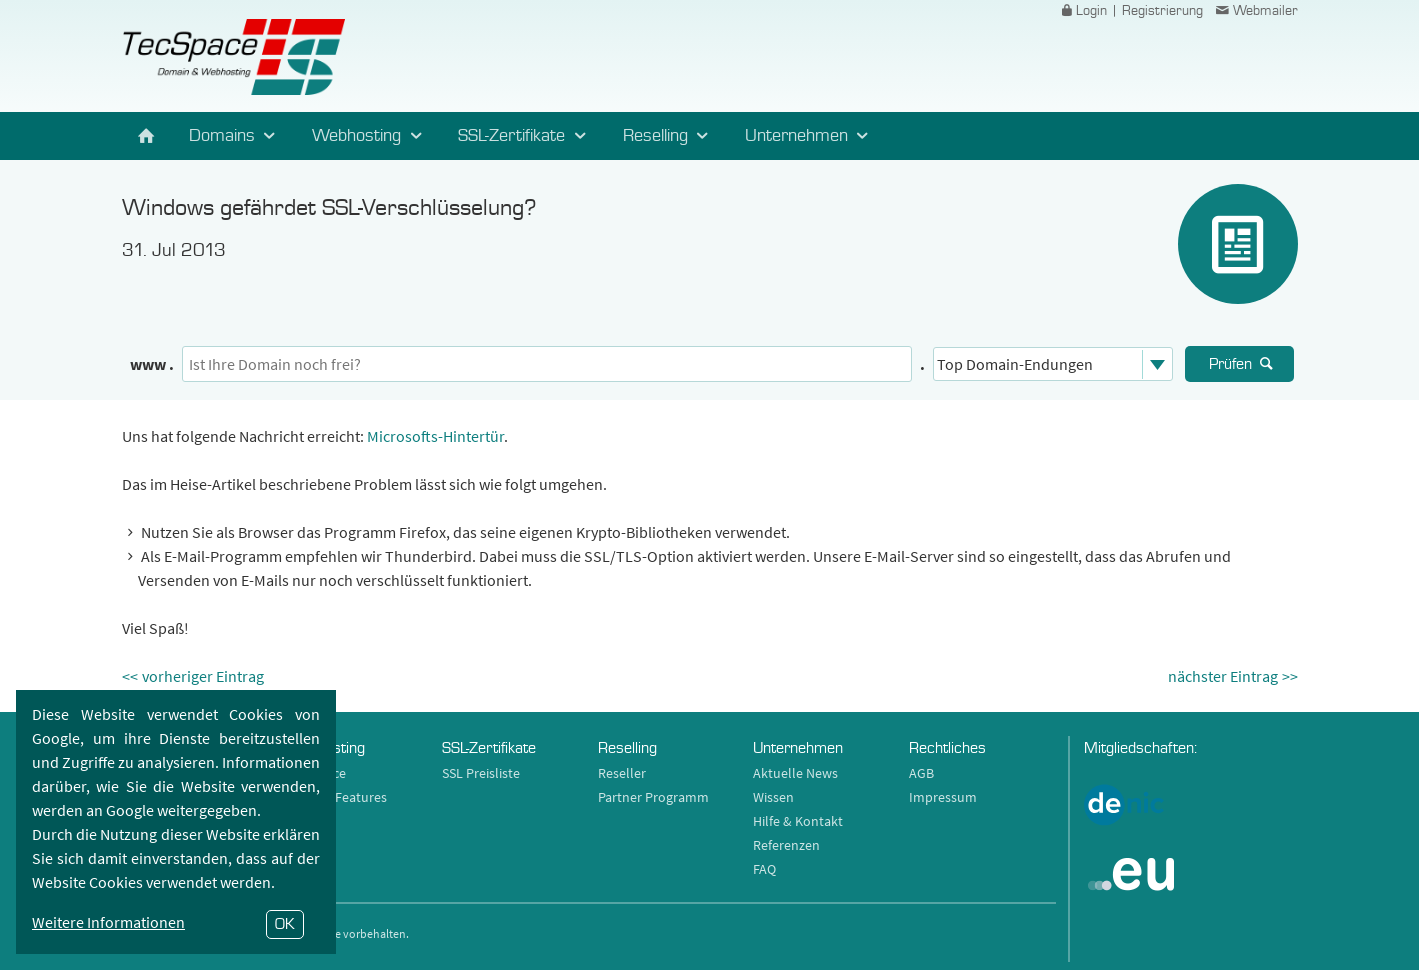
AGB (921, 773)
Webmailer (1255, 11)
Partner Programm (653, 797)
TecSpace (233, 57)
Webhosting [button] (370, 136)
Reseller (622, 773)
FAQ (764, 869)
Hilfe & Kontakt (798, 821)
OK (285, 924)
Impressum (943, 797)
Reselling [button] (669, 136)
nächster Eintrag (1223, 676)
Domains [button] (235, 136)
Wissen (773, 797)
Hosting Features (336, 797)
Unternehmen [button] (810, 136)
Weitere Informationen (108, 922)
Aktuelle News (795, 773)
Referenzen (786, 845)
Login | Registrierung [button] (1130, 11)
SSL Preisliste (481, 773)
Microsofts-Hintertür (435, 436)
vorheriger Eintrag (203, 676)
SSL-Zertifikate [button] (525, 136)
